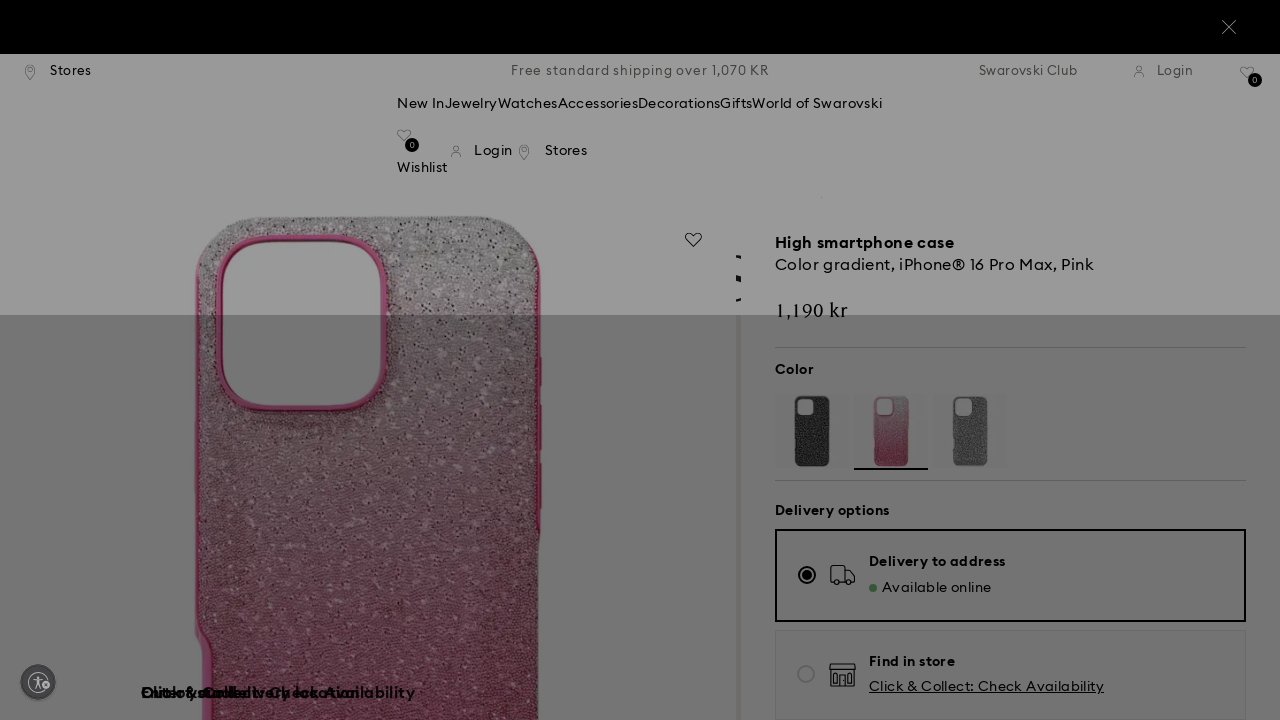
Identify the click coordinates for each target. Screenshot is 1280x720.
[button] (969, 242)
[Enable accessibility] (38, 682)
